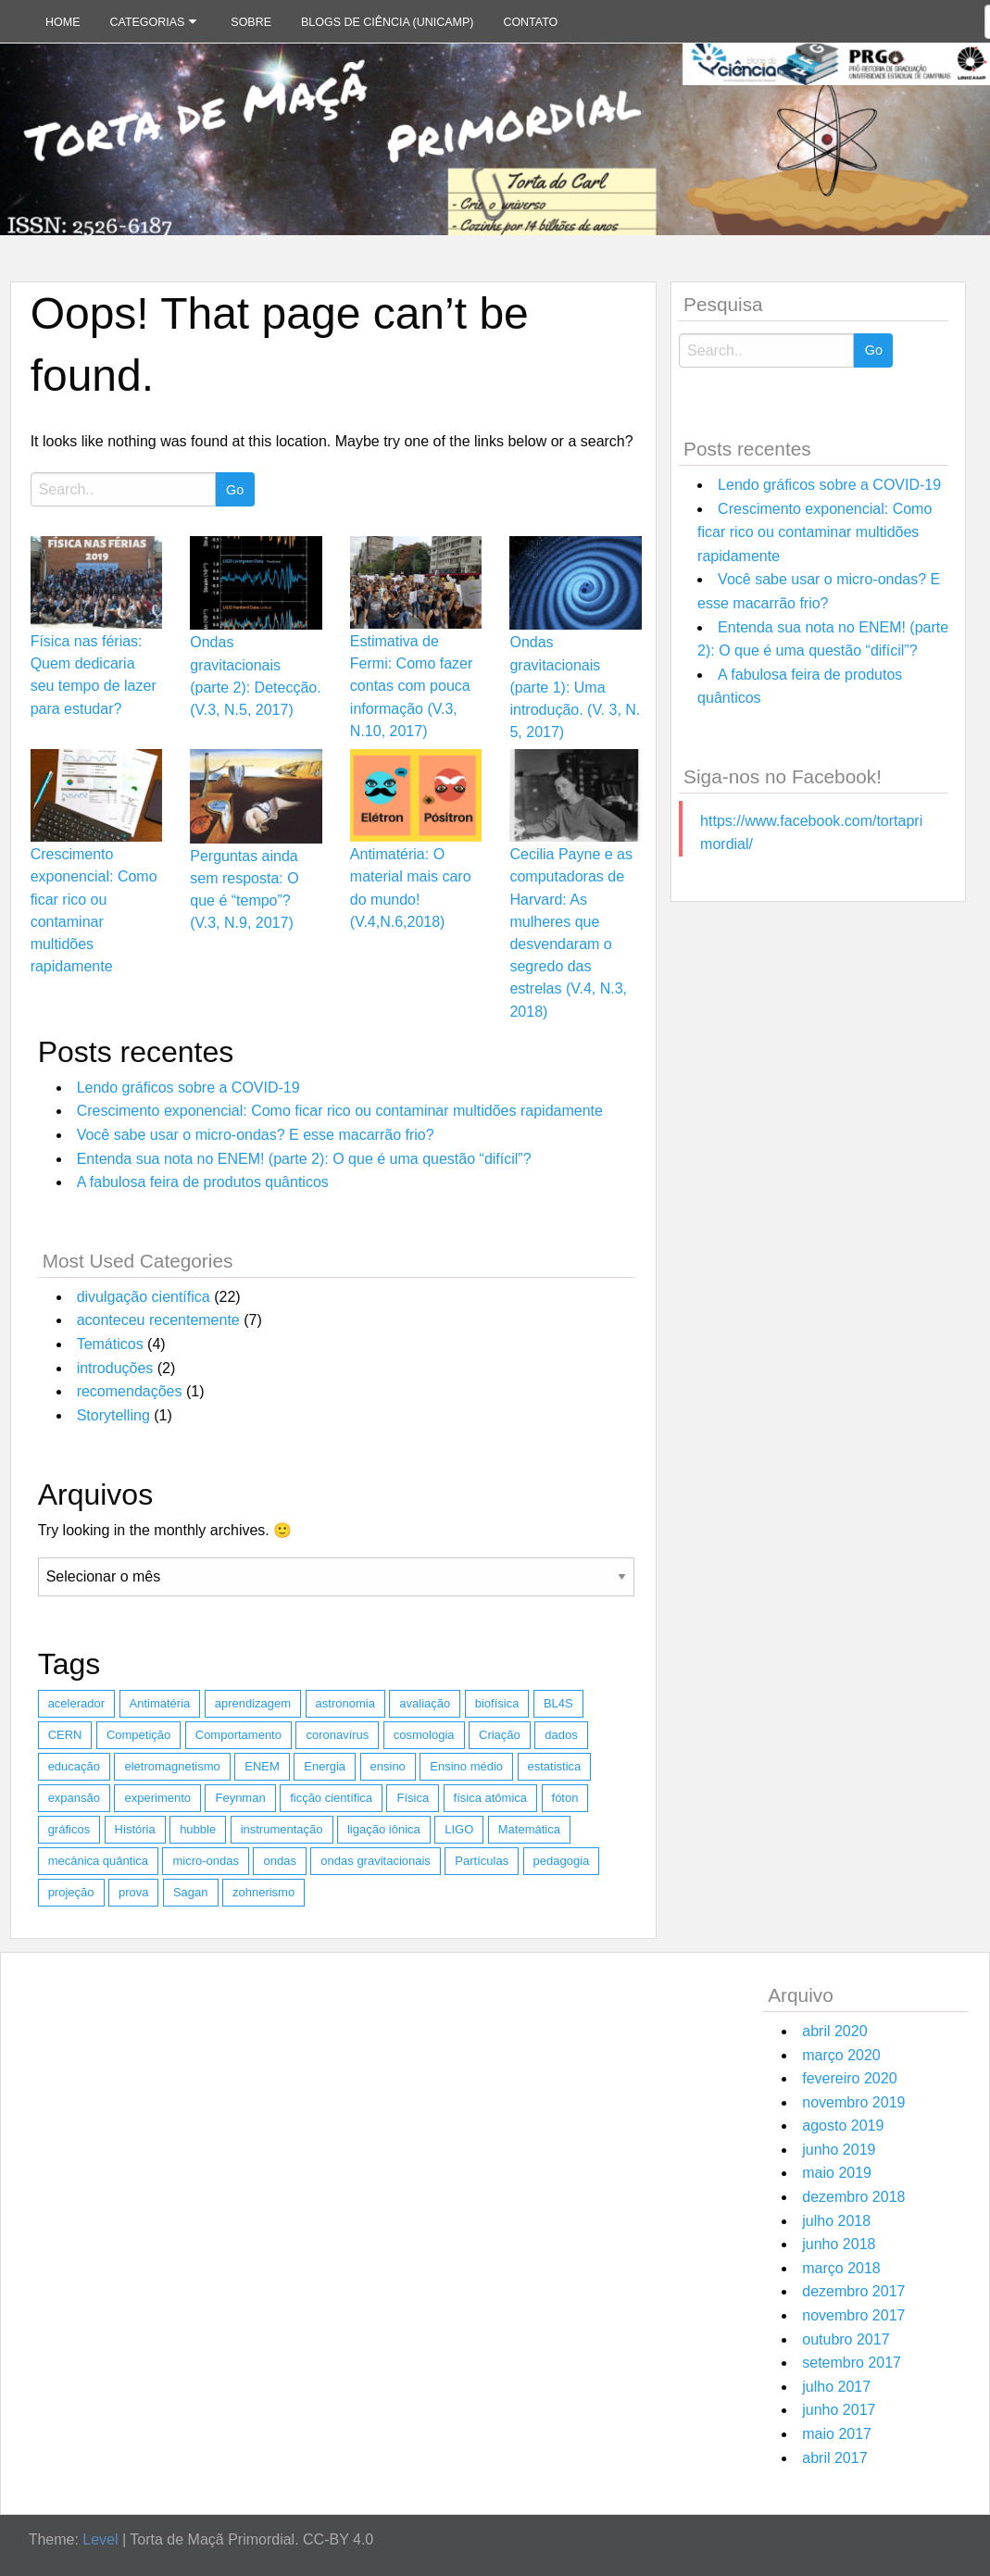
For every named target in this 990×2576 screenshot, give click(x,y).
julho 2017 (836, 2387)
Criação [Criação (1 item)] (499, 1735)
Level (100, 2539)
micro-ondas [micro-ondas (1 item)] (205, 1861)
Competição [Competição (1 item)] (138, 1735)
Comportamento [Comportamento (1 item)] (238, 1735)
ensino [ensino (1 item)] (388, 1766)
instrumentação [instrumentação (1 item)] (282, 1829)
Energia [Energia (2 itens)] (324, 1766)
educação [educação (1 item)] (74, 1766)
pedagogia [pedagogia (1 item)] (561, 1861)
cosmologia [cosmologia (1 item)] (424, 1735)
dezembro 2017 (853, 2291)
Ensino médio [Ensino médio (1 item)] (466, 1766)
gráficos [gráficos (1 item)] (69, 1829)
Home (62, 22)
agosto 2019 (842, 2125)
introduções (115, 1368)
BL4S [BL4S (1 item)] (558, 1703)
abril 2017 (834, 2458)
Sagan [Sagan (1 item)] (190, 1892)
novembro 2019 (853, 2102)
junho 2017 (838, 2410)
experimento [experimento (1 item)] (157, 1798)
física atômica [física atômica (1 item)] (490, 1798)
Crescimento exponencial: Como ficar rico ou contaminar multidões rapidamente (340, 1111)
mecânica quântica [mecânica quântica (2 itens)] (98, 1861)
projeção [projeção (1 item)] (71, 1892)
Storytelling (113, 1415)
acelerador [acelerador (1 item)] (76, 1703)
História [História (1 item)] (135, 1829)
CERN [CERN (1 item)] (65, 1735)
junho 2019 (838, 2149)
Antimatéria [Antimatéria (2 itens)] (160, 1703)
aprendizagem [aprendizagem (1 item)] (253, 1703)
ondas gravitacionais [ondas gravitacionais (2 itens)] (375, 1861)
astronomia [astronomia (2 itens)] (345, 1703)
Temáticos (110, 1344)
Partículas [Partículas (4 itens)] (481, 1861)
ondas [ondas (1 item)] (279, 1861)
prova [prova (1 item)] (134, 1892)
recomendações (129, 1391)
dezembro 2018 (853, 2197)
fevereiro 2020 (849, 2078)
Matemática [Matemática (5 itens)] (529, 1829)
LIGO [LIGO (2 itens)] (459, 1829)
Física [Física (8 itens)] (412, 1798)
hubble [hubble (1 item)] (198, 1829)
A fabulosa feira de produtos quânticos (203, 1182)
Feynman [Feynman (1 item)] (240, 1798)
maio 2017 (836, 2434)
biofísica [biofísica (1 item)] (497, 1703)
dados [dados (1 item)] (561, 1735)
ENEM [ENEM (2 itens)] (262, 1766)
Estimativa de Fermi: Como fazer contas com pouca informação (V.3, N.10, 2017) (411, 686)
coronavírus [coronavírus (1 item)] (337, 1735)
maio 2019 (836, 2173)
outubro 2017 (845, 2339)
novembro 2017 (853, 2315)
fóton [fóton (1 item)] (565, 1798)
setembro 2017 (851, 2362)
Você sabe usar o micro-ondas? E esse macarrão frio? (255, 1135)
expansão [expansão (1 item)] (74, 1798)
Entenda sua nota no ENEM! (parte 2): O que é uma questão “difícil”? (304, 1159)
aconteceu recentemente (158, 1320)
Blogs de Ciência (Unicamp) (387, 22)
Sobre (251, 22)
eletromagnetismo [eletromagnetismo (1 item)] (171, 1766)
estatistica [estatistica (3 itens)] (555, 1766)
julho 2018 (836, 2221)
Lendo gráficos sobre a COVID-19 (188, 1087)
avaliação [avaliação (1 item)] (424, 1703)
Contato (530, 22)
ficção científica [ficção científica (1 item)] (331, 1798)
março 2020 (841, 2055)
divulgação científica (143, 1297)
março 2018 (841, 2268)
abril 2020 (834, 2031)
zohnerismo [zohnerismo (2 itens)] (263, 1892)
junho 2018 (838, 2244)
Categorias (147, 22)
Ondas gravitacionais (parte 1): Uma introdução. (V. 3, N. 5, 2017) (574, 687)
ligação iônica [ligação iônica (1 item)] (383, 1829)
